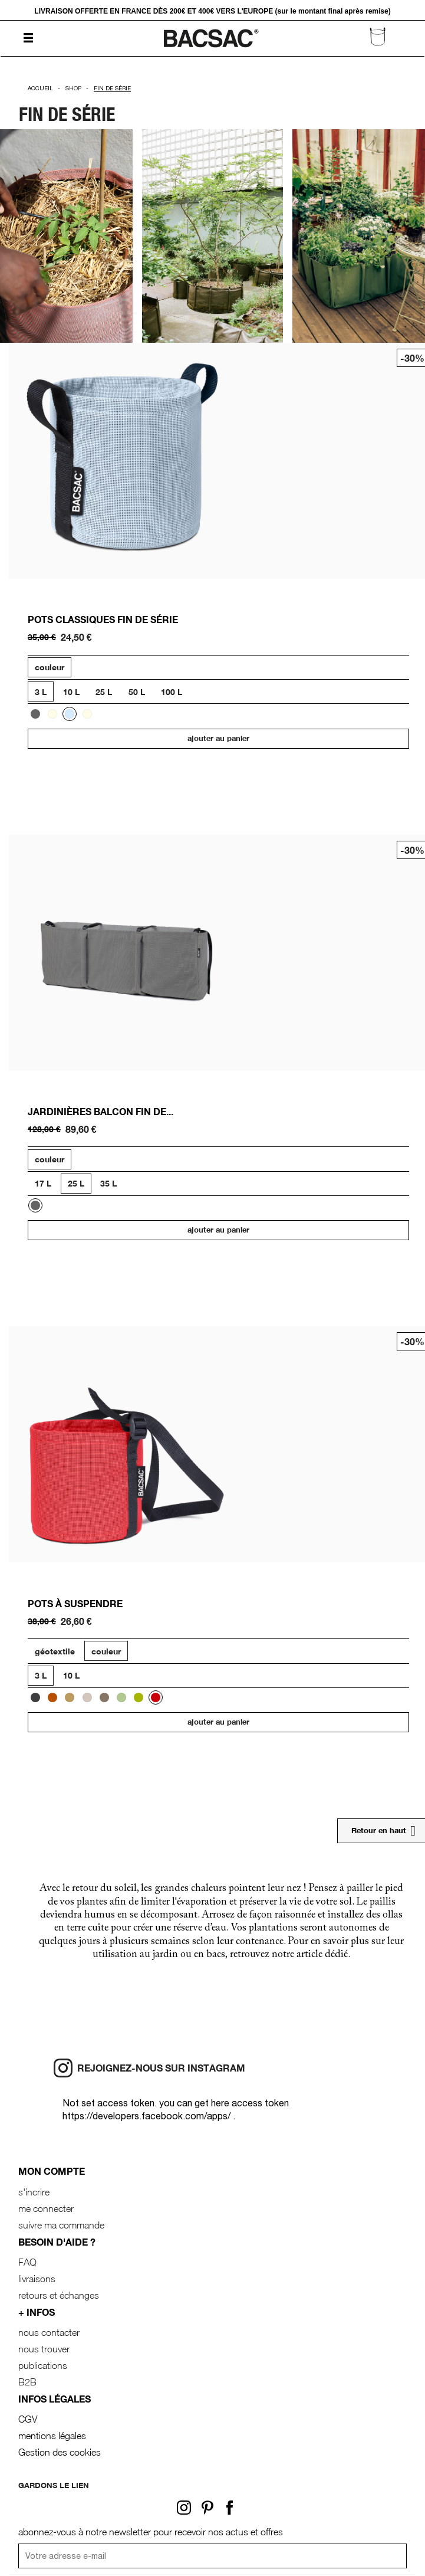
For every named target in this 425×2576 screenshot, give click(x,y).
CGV (27, 2419)
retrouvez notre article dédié (289, 1954)
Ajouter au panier (218, 738)
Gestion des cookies (59, 2452)
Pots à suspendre (75, 1603)
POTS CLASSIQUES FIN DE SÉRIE (103, 619)
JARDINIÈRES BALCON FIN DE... (100, 1111)
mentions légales (52, 2435)
